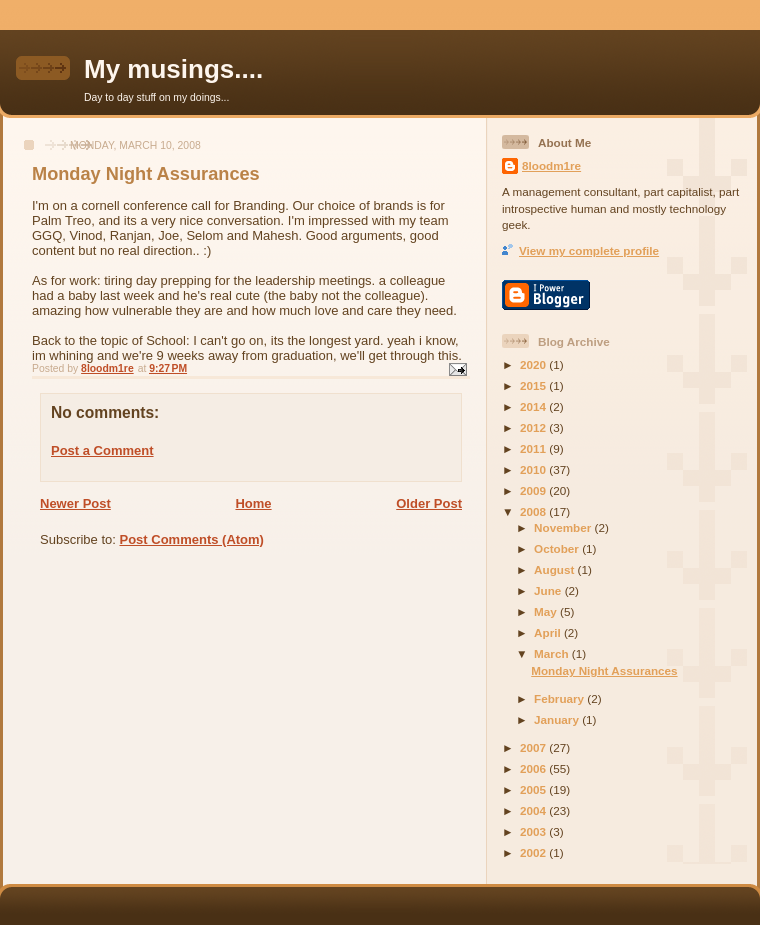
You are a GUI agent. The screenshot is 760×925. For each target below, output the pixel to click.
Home (253, 503)
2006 (534, 768)
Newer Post (75, 503)
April (549, 632)
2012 (534, 427)
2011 (534, 448)
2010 (534, 469)
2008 (534, 511)
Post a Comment (102, 450)
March (553, 653)
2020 (534, 364)
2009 (534, 490)
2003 (534, 831)
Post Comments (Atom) (192, 539)
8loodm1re (551, 165)
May (547, 611)
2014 (534, 406)
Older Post (429, 503)
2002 (534, 852)
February (560, 698)
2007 (534, 747)
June (549, 590)
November (564, 527)
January (558, 719)
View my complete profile (589, 250)
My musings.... (173, 69)
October (558, 548)
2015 (534, 385)
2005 (534, 789)
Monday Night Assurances (604, 670)
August (556, 569)
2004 (534, 810)
